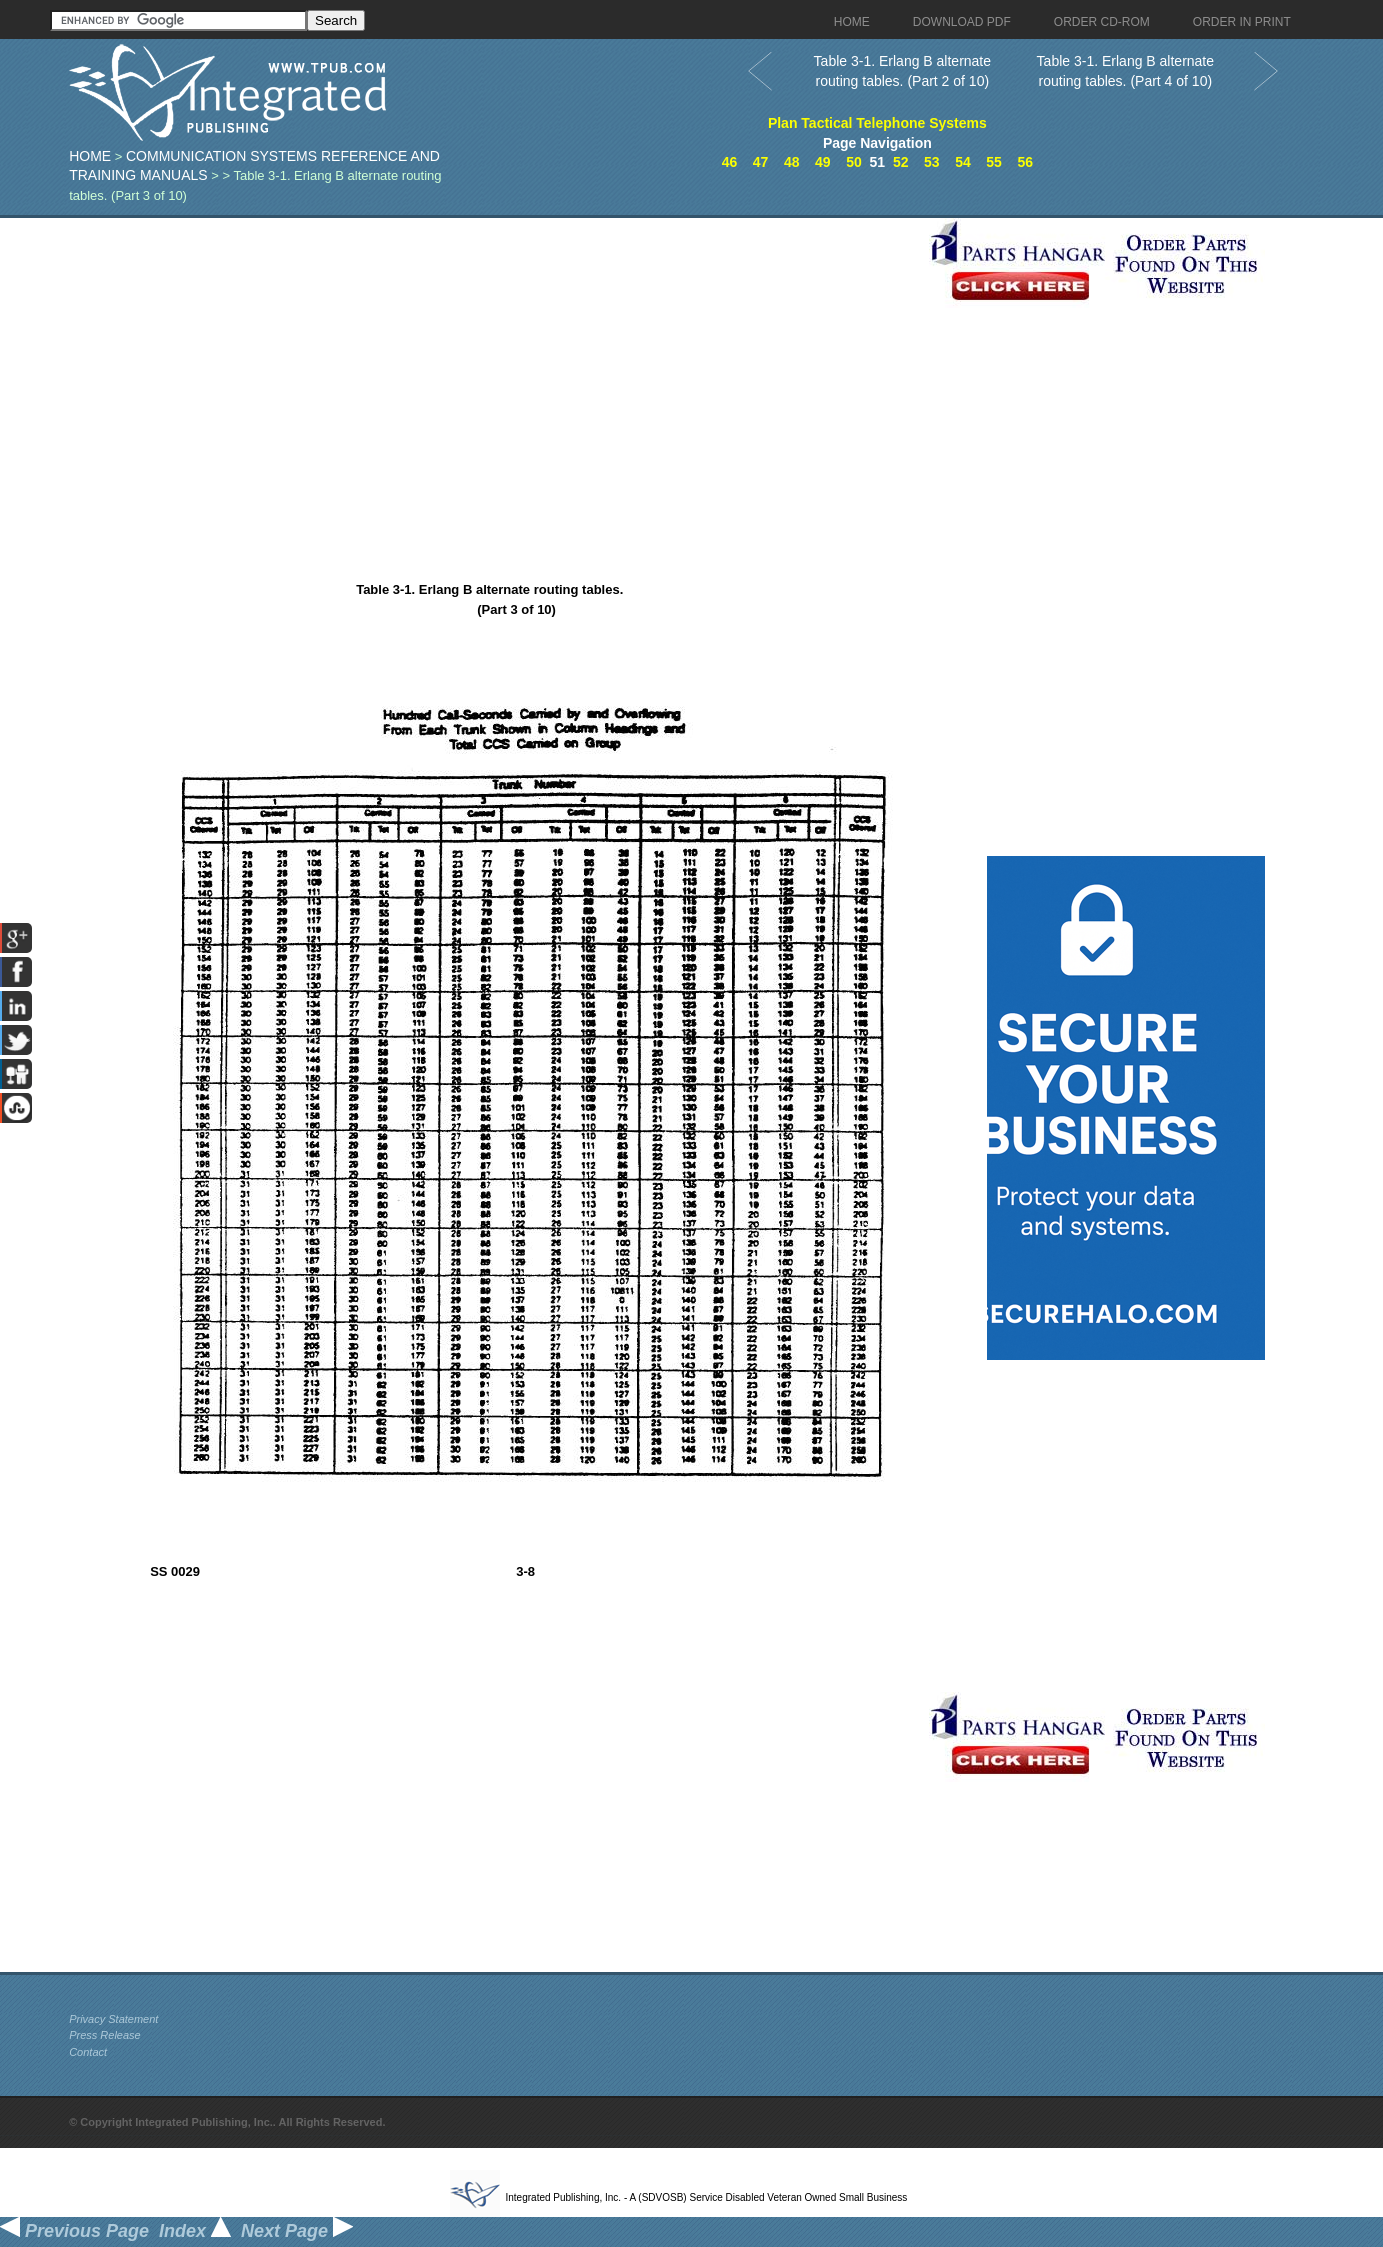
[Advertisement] (494, 358)
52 (901, 162)
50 (854, 162)
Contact (88, 2052)
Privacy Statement (113, 2019)
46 (730, 162)
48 (792, 162)
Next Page (297, 2231)
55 (994, 162)
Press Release (105, 2035)
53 (932, 162)
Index (195, 2231)
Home (90, 156)
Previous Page (74, 2231)
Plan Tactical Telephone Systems (877, 123)
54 (963, 162)
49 (823, 162)
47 (761, 162)
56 (1025, 162)
